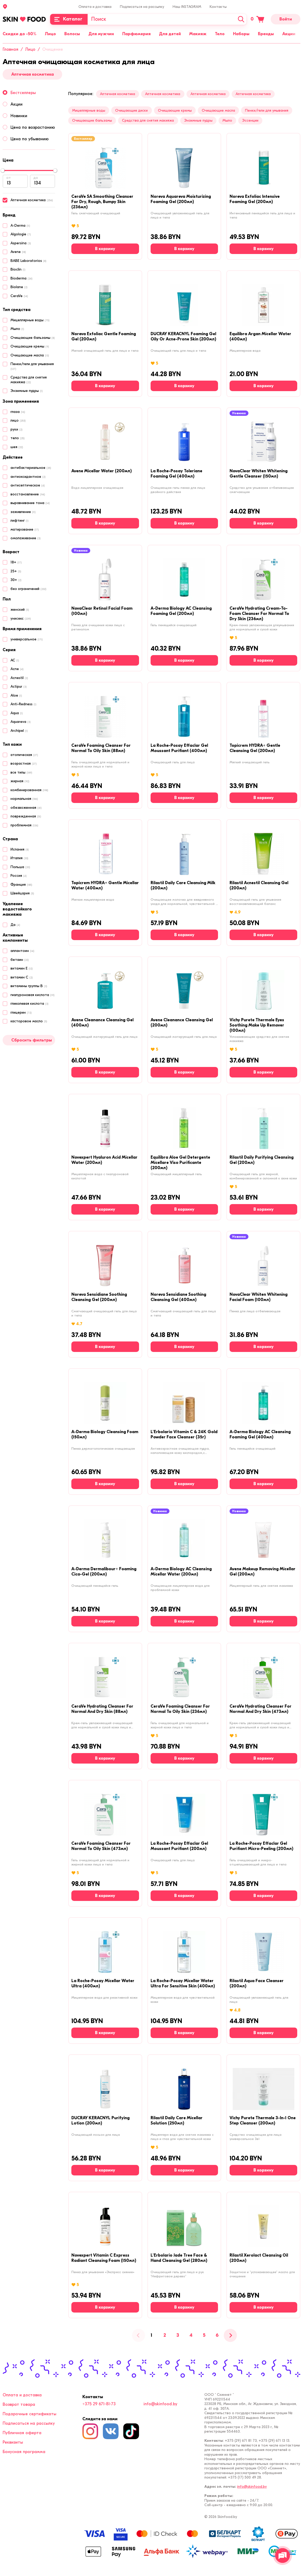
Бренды (266, 34)
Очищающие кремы (175, 110)
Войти (285, 19)
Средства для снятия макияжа (148, 120)
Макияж (197, 34)
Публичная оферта (22, 2432)
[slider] (2, 170)
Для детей (170, 34)
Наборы (241, 34)
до (36, 177)
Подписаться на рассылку (142, 6)
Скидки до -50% (19, 34)
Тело (220, 34)
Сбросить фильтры (31, 1040)
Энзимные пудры (198, 120)
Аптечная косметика (32, 74)
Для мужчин (101, 34)
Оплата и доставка (94, 6)
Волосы (72, 34)
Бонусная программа (24, 2451)
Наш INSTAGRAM (187, 6)
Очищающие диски (131, 110)
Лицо (50, 34)
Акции (288, 34)
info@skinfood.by (160, 2404)
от (8, 177)
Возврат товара (19, 2404)
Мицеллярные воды (88, 110)
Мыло (227, 120)
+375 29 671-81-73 (99, 2404)
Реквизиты (13, 2442)
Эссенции (250, 120)
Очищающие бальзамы (92, 120)
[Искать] (241, 19)
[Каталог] (69, 19)
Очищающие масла (218, 110)
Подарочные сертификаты (29, 2414)
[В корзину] (105, 248)
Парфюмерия (136, 34)
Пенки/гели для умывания (266, 110)
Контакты (218, 6)
